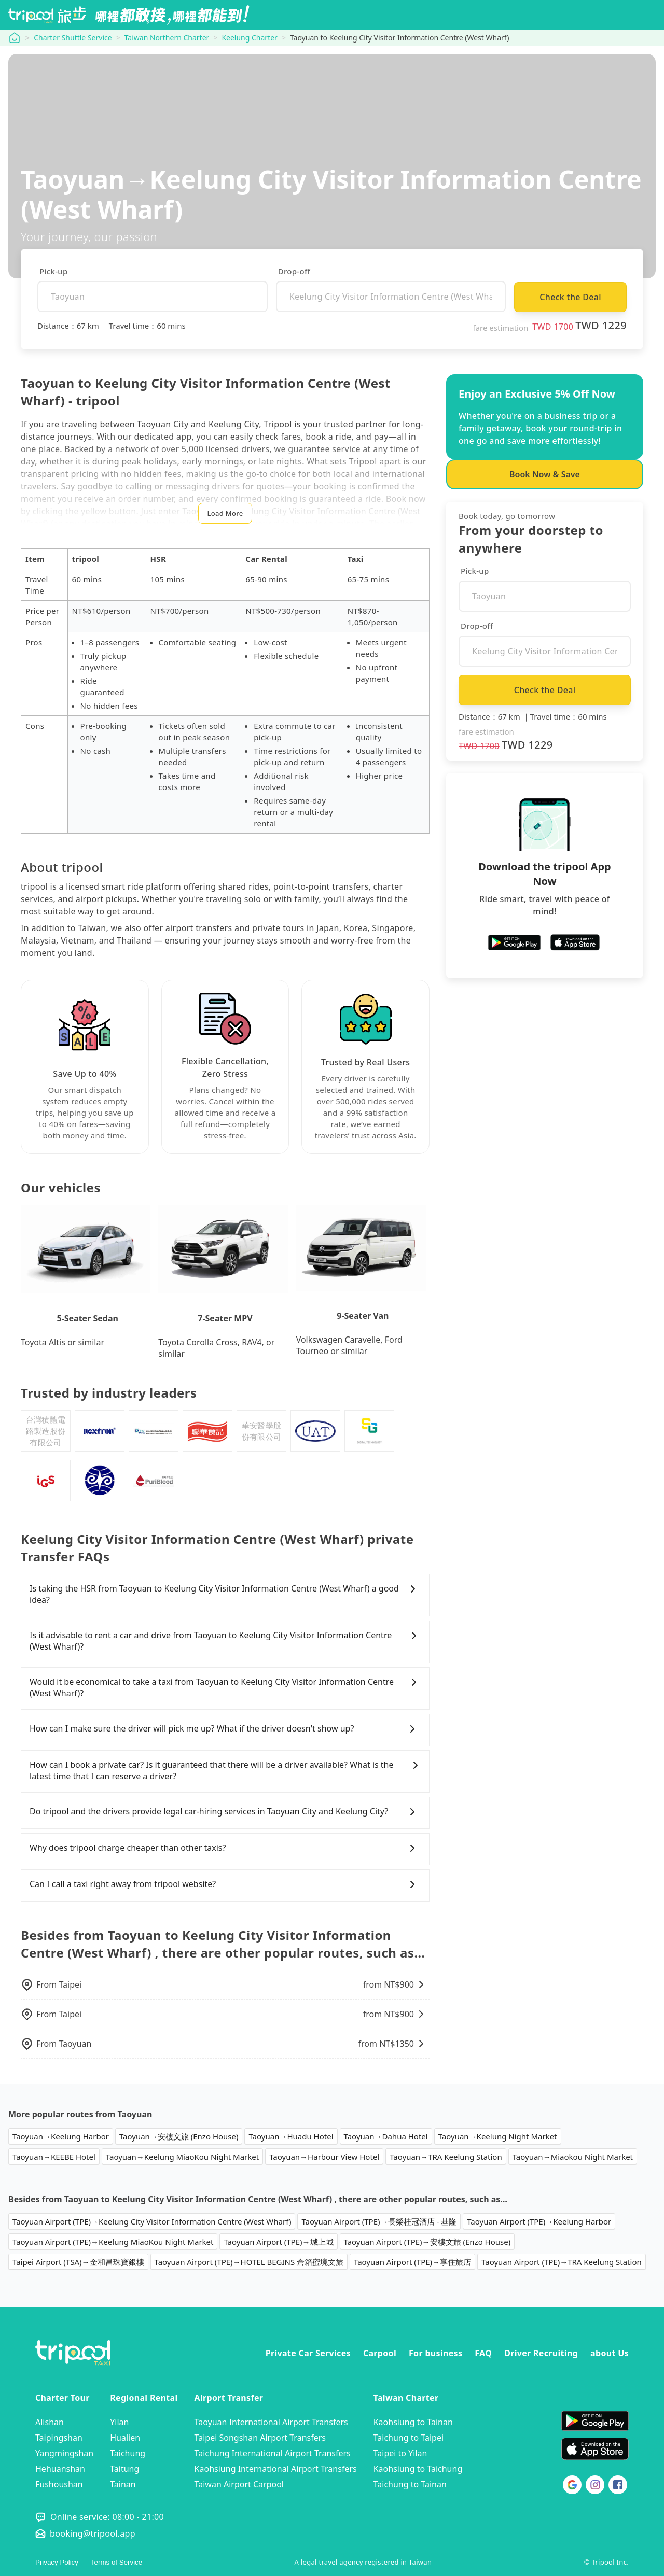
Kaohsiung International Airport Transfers (276, 2468)
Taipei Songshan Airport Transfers (260, 2437)
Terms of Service (116, 2562)
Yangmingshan (64, 2453)
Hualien (125, 2437)
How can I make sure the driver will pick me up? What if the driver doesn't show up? (225, 1729)
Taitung (124, 2468)
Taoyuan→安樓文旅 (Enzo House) (179, 2136)
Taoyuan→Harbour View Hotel (324, 2156)
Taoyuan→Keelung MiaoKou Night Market (182, 2156)
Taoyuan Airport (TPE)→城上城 (278, 2241)
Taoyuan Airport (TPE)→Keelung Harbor (539, 2221)
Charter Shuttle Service (73, 38)
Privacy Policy (56, 2562)
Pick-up (53, 271)
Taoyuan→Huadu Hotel (290, 2136)
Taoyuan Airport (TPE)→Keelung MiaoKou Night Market (112, 2241)
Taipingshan (58, 2437)
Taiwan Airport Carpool (239, 2484)
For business (435, 2353)
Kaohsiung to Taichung (418, 2468)
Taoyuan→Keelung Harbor (60, 2136)
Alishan (49, 2422)
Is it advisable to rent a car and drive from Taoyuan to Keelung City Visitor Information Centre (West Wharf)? (225, 1640)
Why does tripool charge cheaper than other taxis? (225, 1848)
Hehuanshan (60, 2468)
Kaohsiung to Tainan (413, 2422)
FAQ (483, 2353)
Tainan (122, 2484)
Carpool (379, 2353)
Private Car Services (308, 2353)
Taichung (127, 2453)
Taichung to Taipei (409, 2437)
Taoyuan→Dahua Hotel (386, 2136)
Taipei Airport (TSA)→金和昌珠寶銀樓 (78, 2262)
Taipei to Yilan (400, 2453)
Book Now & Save (544, 474)
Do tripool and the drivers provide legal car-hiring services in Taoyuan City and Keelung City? (225, 1812)
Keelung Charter (250, 38)
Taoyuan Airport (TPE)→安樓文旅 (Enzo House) (427, 2241)
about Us (609, 2353)
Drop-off (294, 271)
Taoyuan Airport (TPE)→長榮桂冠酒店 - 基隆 (379, 2221)
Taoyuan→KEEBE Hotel (53, 2156)
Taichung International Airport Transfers (273, 2453)
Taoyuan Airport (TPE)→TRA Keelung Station (561, 2262)
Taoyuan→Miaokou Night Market (573, 2156)
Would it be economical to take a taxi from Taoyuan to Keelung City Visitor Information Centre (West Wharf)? (225, 1687)
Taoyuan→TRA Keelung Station (446, 2156)
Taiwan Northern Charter (167, 38)
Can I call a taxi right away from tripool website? (225, 1884)
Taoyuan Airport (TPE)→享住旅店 (412, 2262)
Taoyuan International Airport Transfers (271, 2422)
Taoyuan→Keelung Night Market (497, 2136)
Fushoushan (59, 2484)
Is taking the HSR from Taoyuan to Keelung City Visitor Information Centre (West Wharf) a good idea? (225, 1594)
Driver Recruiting (541, 2353)
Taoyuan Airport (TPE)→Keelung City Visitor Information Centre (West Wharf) (151, 2221)
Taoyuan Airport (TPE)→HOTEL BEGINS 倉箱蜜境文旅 (249, 2262)
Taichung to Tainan (410, 2484)
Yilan (119, 2422)
